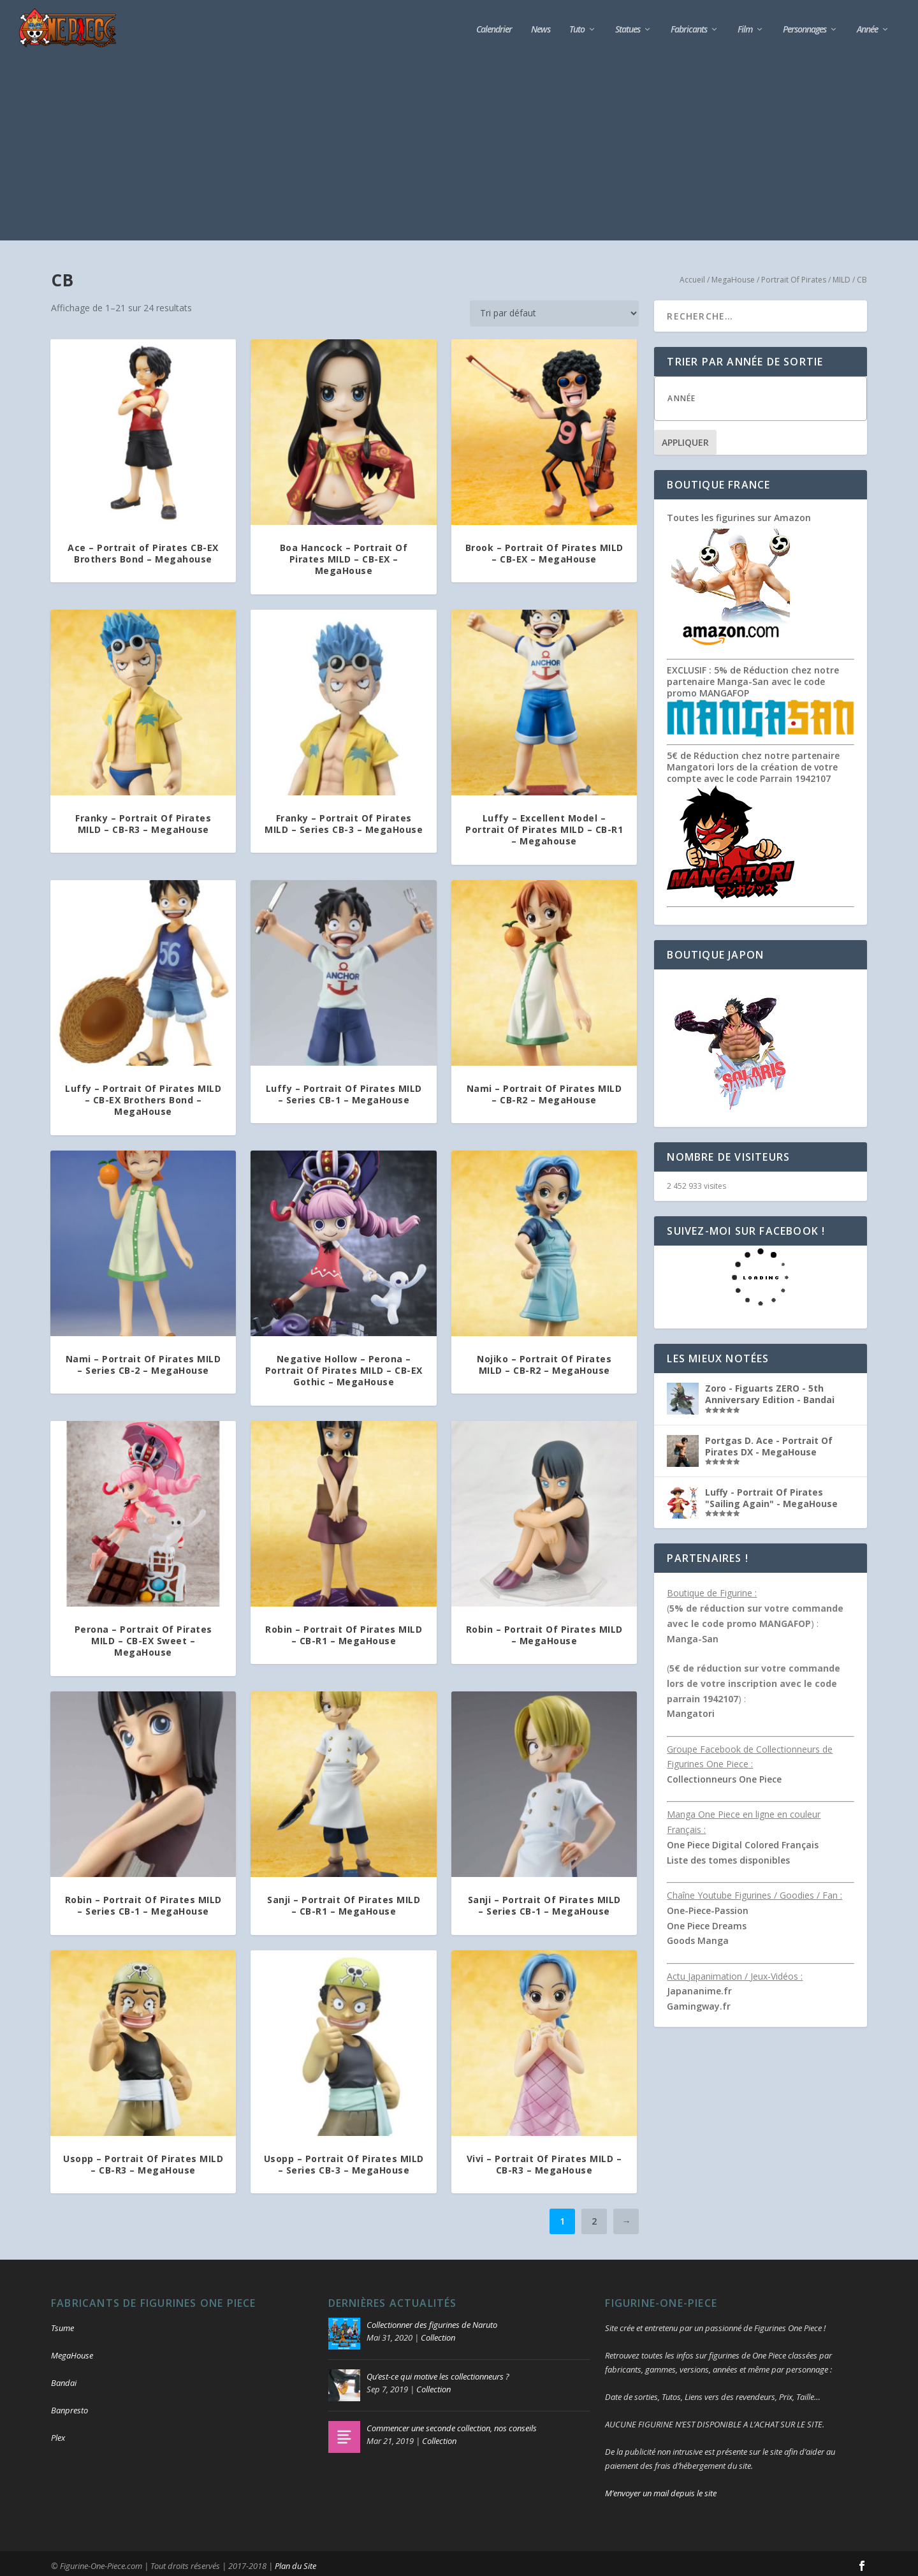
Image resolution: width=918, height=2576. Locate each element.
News (540, 25)
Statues (627, 25)
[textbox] (773, 393)
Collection (438, 2333)
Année (867, 25)
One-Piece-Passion (707, 1906)
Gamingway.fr (699, 2002)
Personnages (804, 25)
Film (745, 25)
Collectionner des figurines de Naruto (432, 2321)
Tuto (577, 25)
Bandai (63, 2379)
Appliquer (685, 438)
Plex (58, 2433)
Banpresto (69, 2405)
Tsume (62, 2324)
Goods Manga (698, 1937)
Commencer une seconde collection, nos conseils (452, 2424)
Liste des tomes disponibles (728, 1856)
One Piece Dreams (707, 1921)
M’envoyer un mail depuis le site (661, 2488)
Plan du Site (295, 2561)
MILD (841, 275)
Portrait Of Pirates (793, 275)
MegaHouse (733, 275)
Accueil (692, 275)
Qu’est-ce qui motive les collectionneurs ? (438, 2372)
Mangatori (691, 1710)
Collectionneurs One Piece (724, 1775)
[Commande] (554, 309)
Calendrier (494, 25)
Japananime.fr (699, 1987)
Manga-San (692, 1634)
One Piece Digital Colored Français (743, 1840)
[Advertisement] (458, 146)
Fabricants (689, 25)
